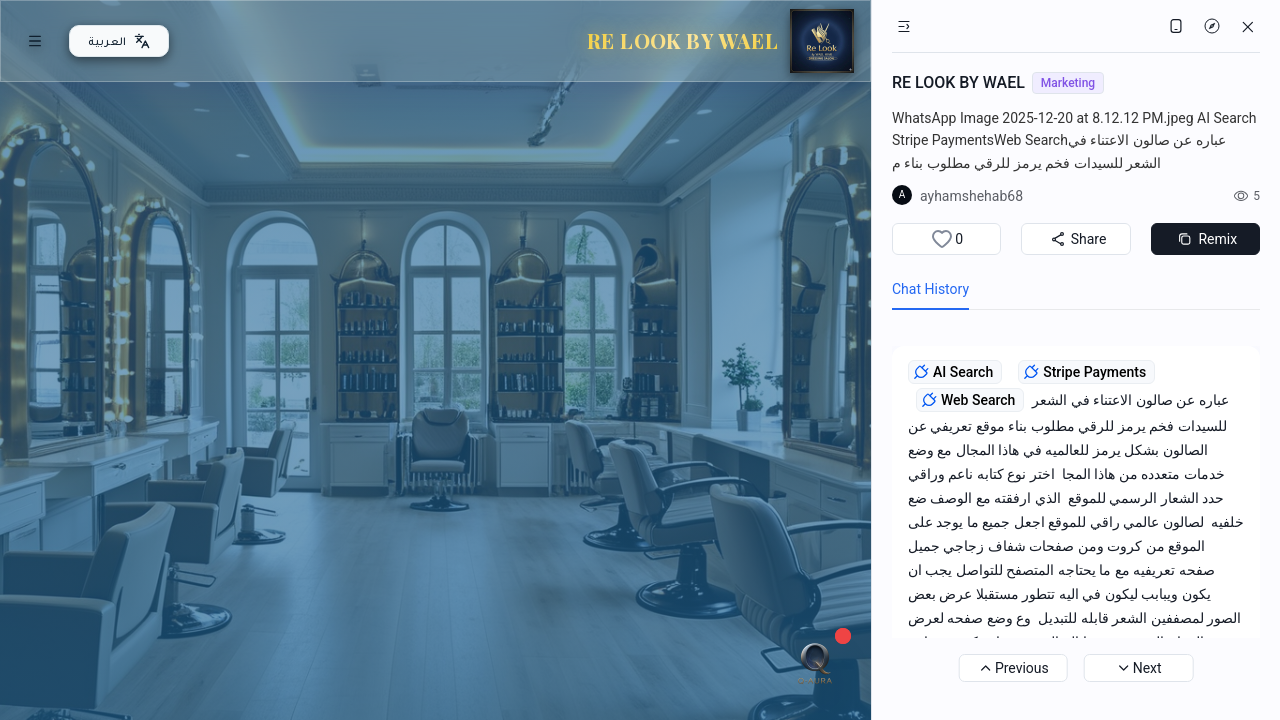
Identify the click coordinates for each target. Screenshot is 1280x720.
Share (1076, 239)
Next (1139, 668)
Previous (1013, 668)
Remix (1205, 239)
